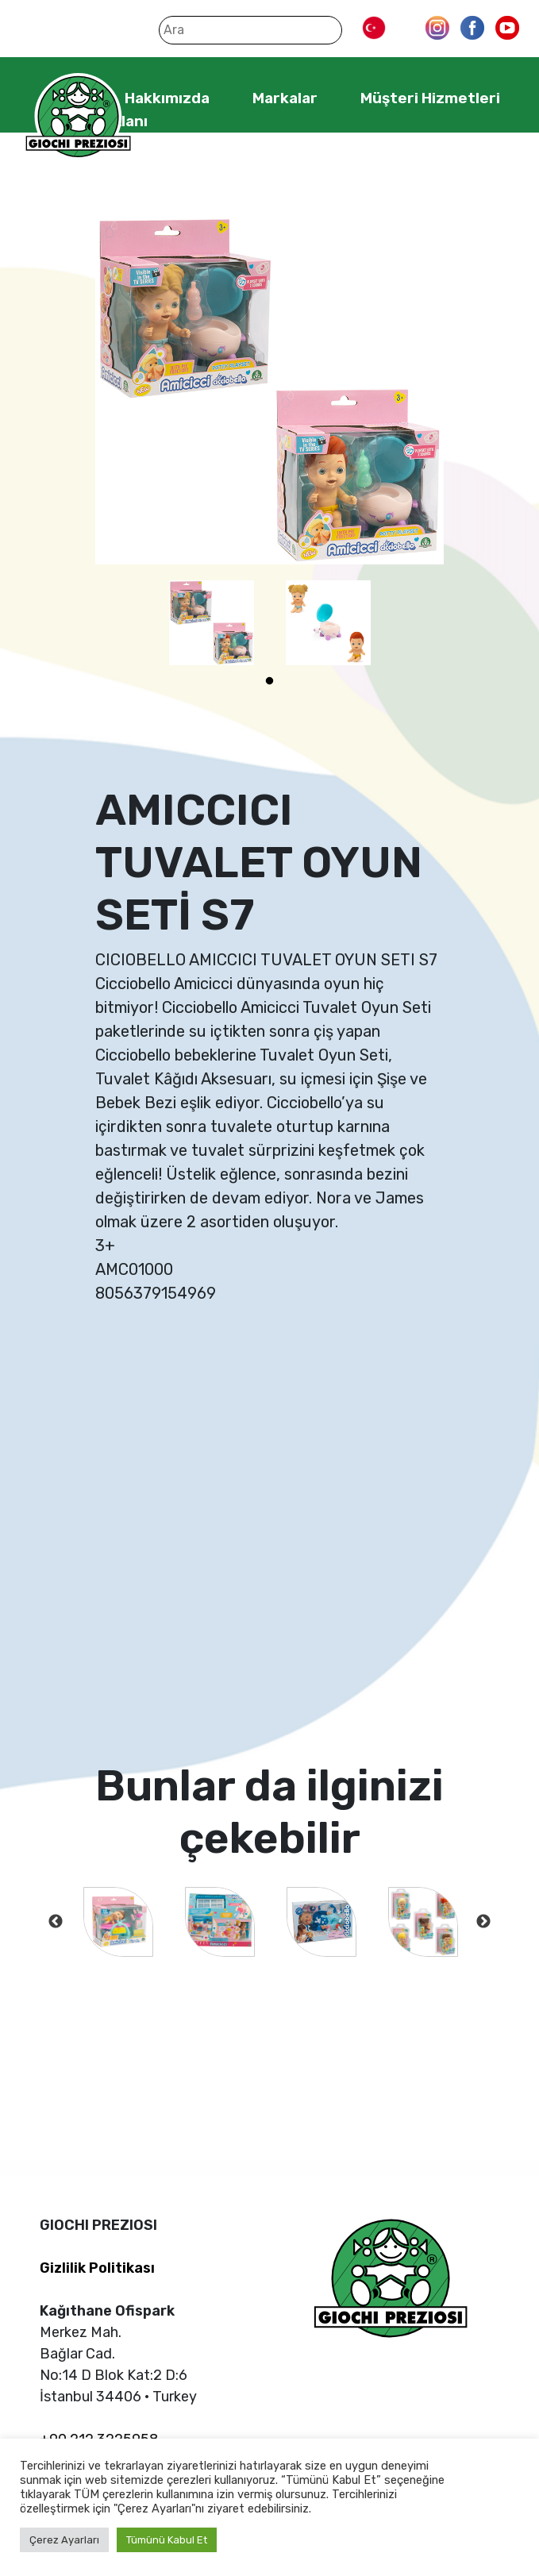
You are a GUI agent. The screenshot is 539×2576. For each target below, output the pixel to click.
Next (483, 1922)
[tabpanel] (211, 622)
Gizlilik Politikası (97, 2268)
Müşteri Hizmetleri (430, 98)
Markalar (285, 98)
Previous (56, 1922)
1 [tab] (270, 681)
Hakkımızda (167, 98)
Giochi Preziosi (78, 117)
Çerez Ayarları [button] (64, 2540)
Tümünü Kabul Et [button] (166, 2540)
